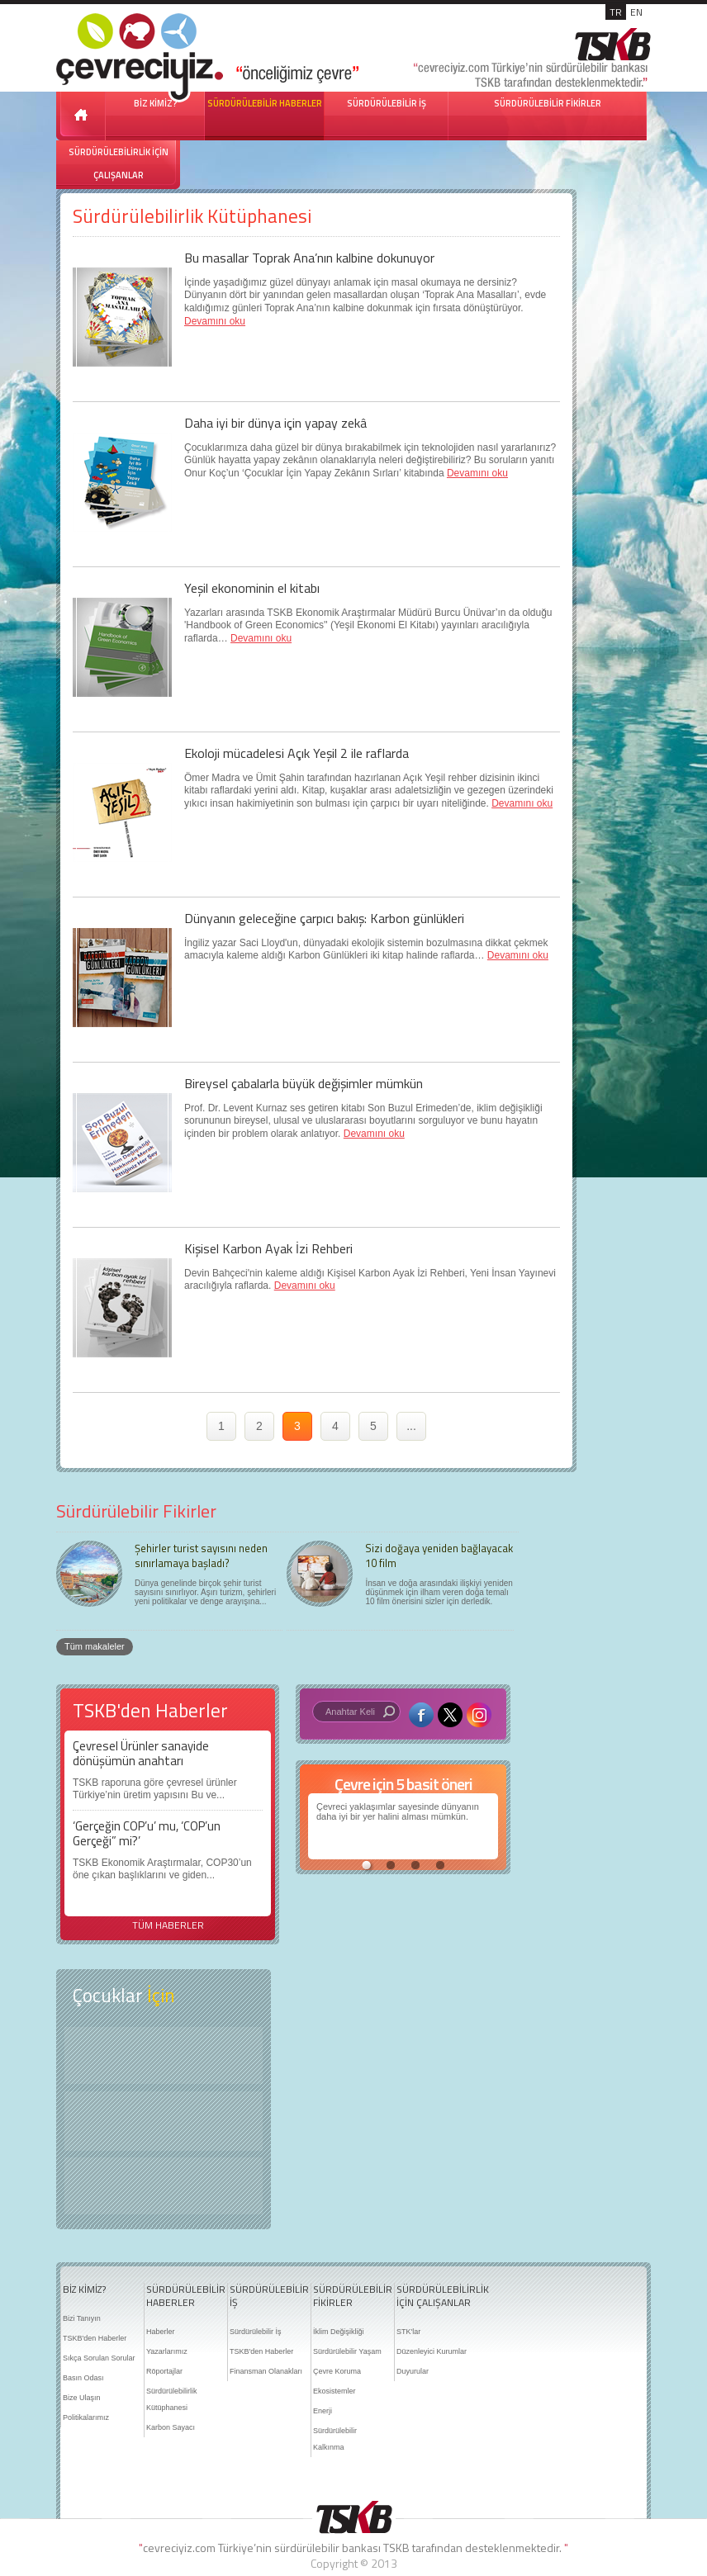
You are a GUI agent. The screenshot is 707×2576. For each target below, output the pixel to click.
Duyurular (412, 2371)
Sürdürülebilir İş (256, 2331)
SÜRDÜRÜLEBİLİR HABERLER (264, 103)
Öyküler (163, 2121)
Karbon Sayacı (170, 2427)
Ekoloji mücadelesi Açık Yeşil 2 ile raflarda (296, 753)
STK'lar (408, 2331)
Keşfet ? (163, 2055)
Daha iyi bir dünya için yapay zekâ (275, 423)
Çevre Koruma (337, 2371)
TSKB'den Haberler (94, 2338)
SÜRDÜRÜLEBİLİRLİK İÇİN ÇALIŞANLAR (118, 163)
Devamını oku (214, 321)
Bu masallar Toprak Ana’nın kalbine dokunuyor (309, 258)
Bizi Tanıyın (82, 2318)
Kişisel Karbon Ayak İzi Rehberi (268, 1248)
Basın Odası (83, 2378)
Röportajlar (164, 2371)
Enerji (322, 2411)
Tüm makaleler (94, 1646)
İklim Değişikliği (338, 2331)
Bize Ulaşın (82, 2398)
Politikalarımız (86, 2417)
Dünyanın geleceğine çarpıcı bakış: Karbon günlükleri (324, 918)
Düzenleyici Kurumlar (431, 2351)
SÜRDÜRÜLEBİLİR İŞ (386, 103)
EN (636, 12)
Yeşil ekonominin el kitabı (252, 588)
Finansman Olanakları (266, 2371)
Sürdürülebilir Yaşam (347, 2351)
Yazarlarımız (166, 2351)
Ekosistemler (334, 2391)
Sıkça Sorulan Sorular (99, 2358)
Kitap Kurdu (163, 2185)
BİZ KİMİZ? (84, 2289)
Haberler (160, 2331)
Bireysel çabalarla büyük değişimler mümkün (303, 1083)
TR (616, 12)
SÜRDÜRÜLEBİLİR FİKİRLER (547, 103)
